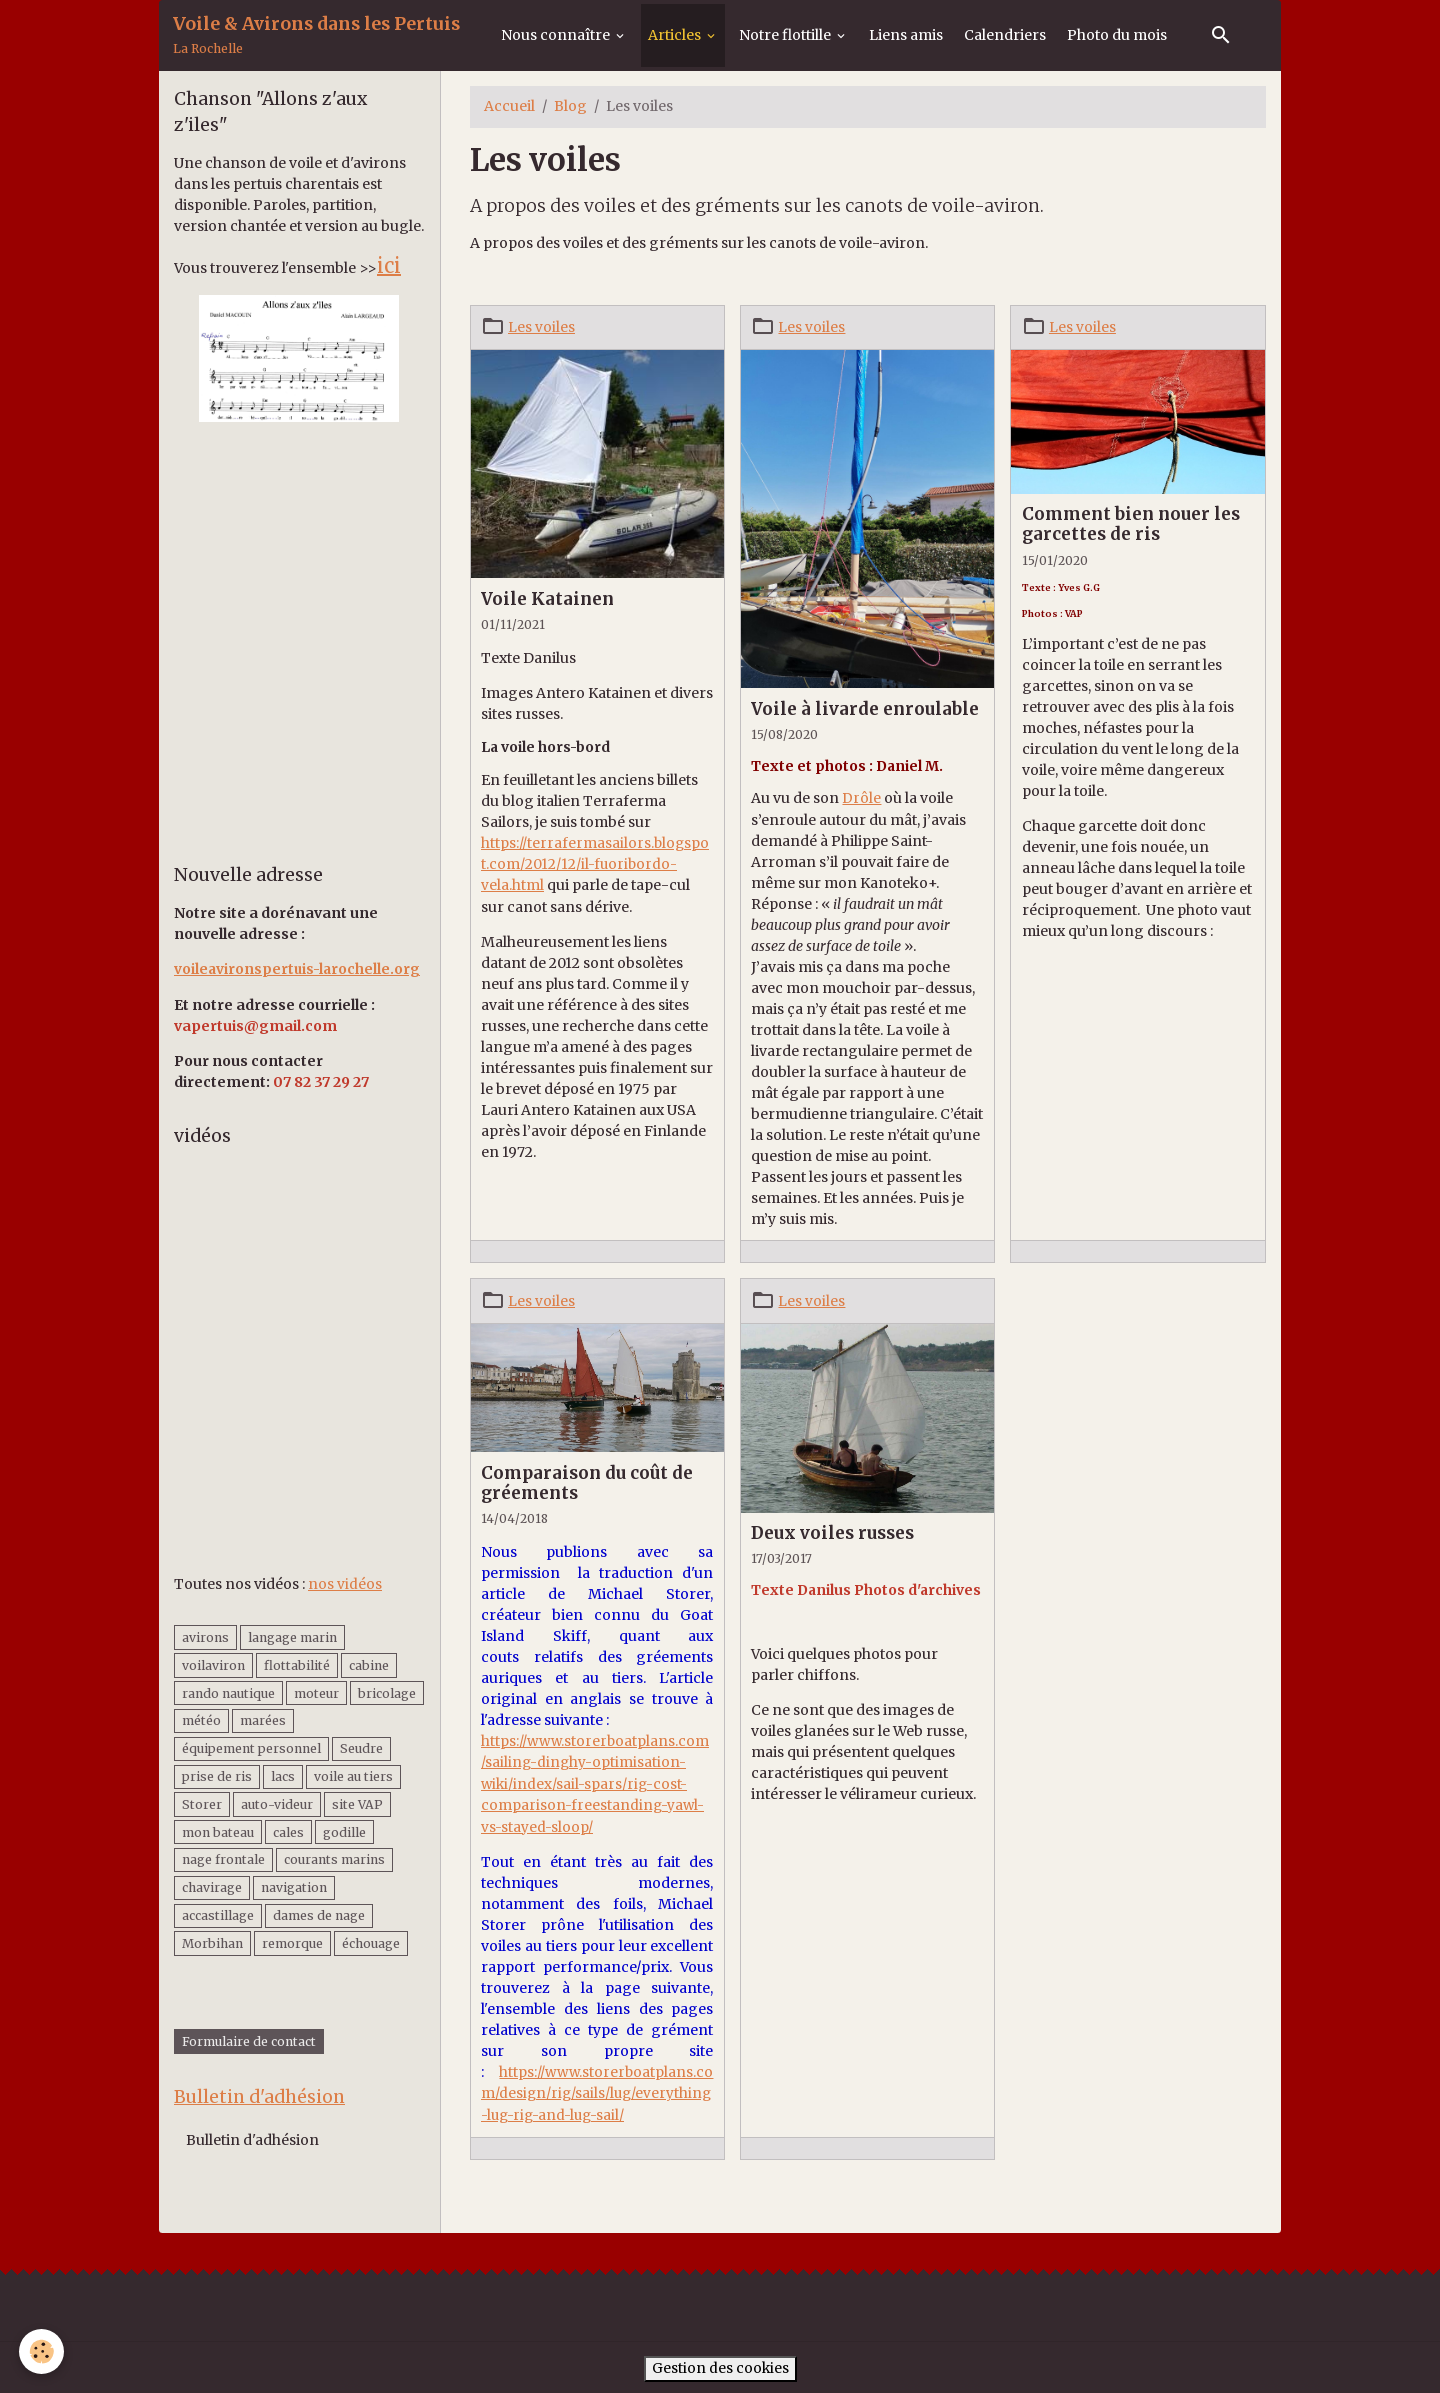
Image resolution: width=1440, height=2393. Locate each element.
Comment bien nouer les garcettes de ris (1131, 524)
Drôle (861, 798)
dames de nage (319, 1914)
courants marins (334, 1859)
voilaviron (213, 1664)
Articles (676, 35)
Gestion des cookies (720, 2364)
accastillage (218, 1914)
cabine (369, 1664)
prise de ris (217, 1775)
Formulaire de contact (249, 2041)
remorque (292, 1942)
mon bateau (218, 1831)
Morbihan (212, 1942)
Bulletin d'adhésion (252, 2142)
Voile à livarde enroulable (865, 708)
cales (288, 1831)
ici (389, 265)
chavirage (212, 1887)
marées (263, 1720)
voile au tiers (353, 1775)
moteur (316, 1692)
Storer (202, 1803)
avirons (205, 1636)
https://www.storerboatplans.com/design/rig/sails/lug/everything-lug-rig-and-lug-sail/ (597, 2090)
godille (344, 1831)
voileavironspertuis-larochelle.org (299, 969)
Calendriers (1005, 35)
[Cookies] (42, 2351)
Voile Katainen (547, 599)
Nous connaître (557, 35)
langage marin (292, 1636)
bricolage (387, 1692)
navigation (294, 1887)
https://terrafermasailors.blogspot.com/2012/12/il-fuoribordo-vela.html (596, 863)
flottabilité (297, 1664)
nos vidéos (345, 1584)
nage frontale (223, 1859)
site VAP (357, 1803)
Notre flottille (786, 35)
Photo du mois (1117, 35)
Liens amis (906, 35)
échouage (371, 1942)
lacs (283, 1775)
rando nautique (228, 1692)
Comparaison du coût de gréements (587, 1482)
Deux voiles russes (832, 1532)
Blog (570, 106)
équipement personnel (251, 1747)
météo (201, 1720)
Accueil (509, 106)
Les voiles (541, 327)
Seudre (361, 1747)
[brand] (316, 35)
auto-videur (277, 1803)
